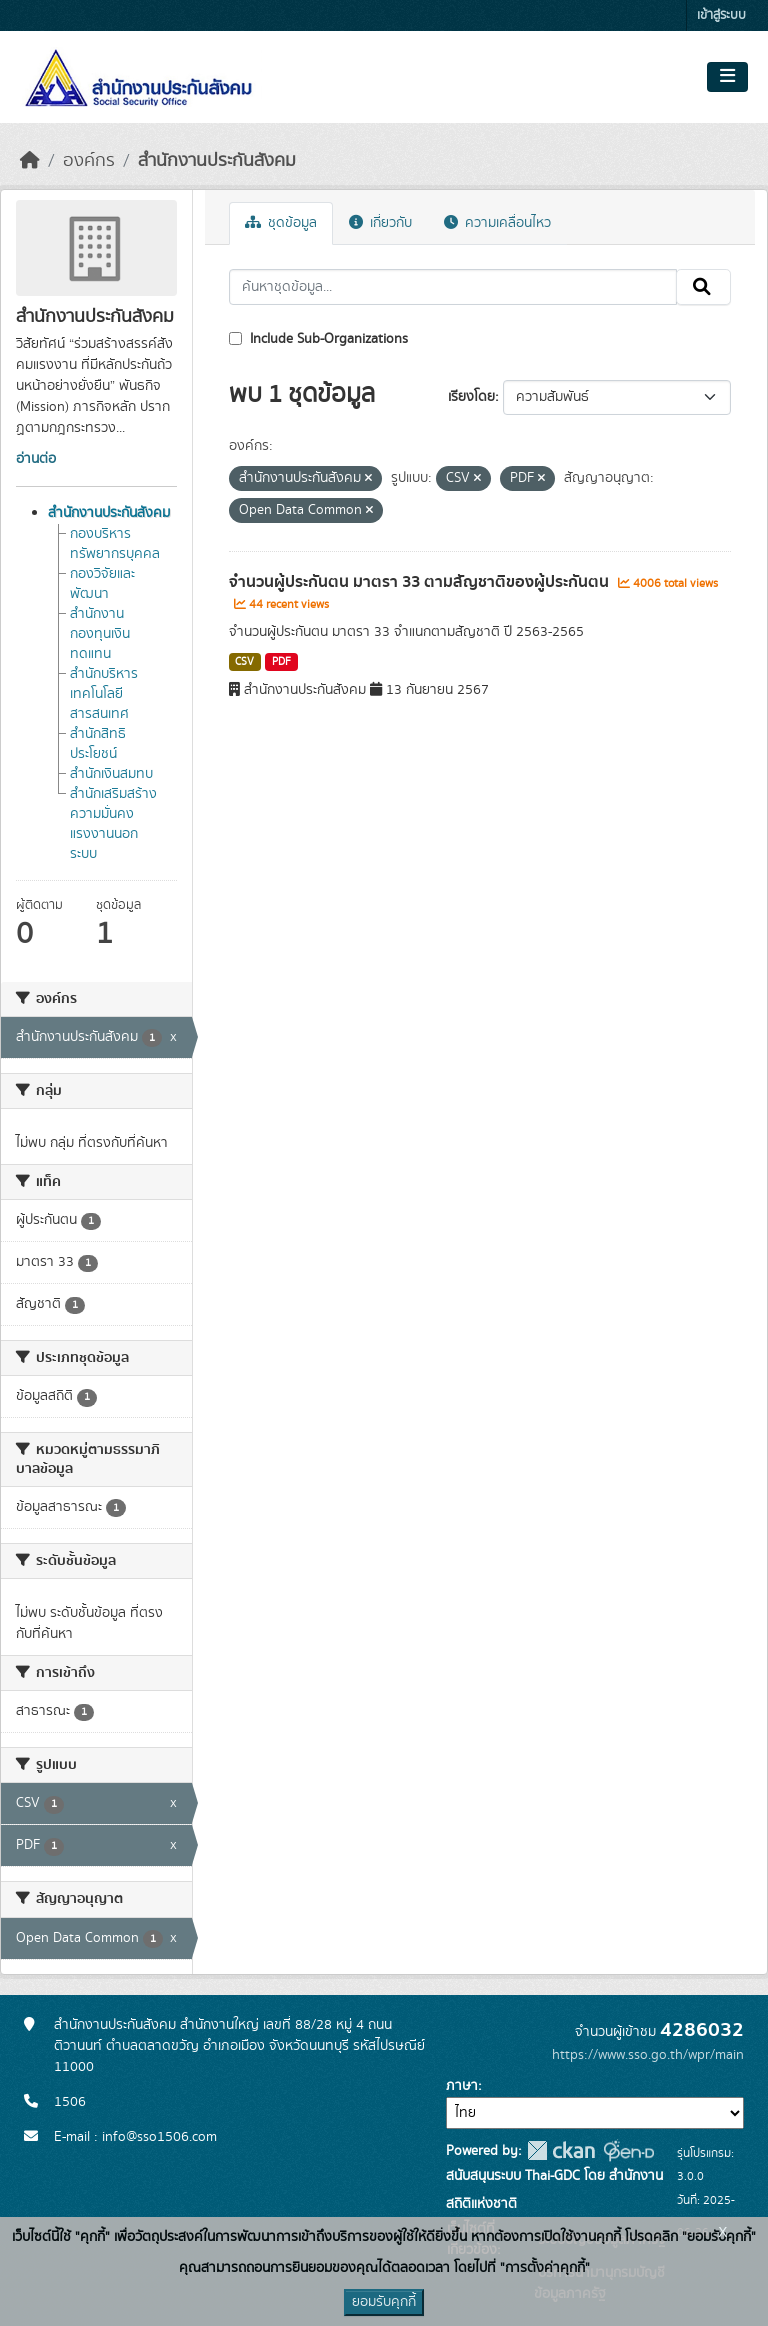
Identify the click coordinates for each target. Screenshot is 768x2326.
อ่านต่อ (36, 459)
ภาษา (462, 2086)
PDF (281, 662)
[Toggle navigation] (727, 77)
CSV (244, 662)
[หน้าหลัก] (30, 161)
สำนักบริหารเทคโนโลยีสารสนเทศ (104, 694)
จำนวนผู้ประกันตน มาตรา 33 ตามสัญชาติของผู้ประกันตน (421, 582)
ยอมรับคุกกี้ (384, 2302)
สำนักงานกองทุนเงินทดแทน (100, 634)
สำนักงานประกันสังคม (217, 161)
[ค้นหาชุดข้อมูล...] (453, 287)
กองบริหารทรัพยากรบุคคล (115, 544)
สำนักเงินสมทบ (111, 774)
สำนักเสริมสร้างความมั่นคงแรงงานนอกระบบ (113, 824)
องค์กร (89, 161)
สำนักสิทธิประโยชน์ (98, 744)
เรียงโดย (471, 397)
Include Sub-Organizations (318, 339)
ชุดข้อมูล (281, 223)
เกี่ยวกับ (380, 223)
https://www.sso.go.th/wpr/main (648, 2055)
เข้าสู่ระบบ (721, 15)
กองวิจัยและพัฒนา (102, 584)
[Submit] (703, 287)
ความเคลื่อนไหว (497, 223)
